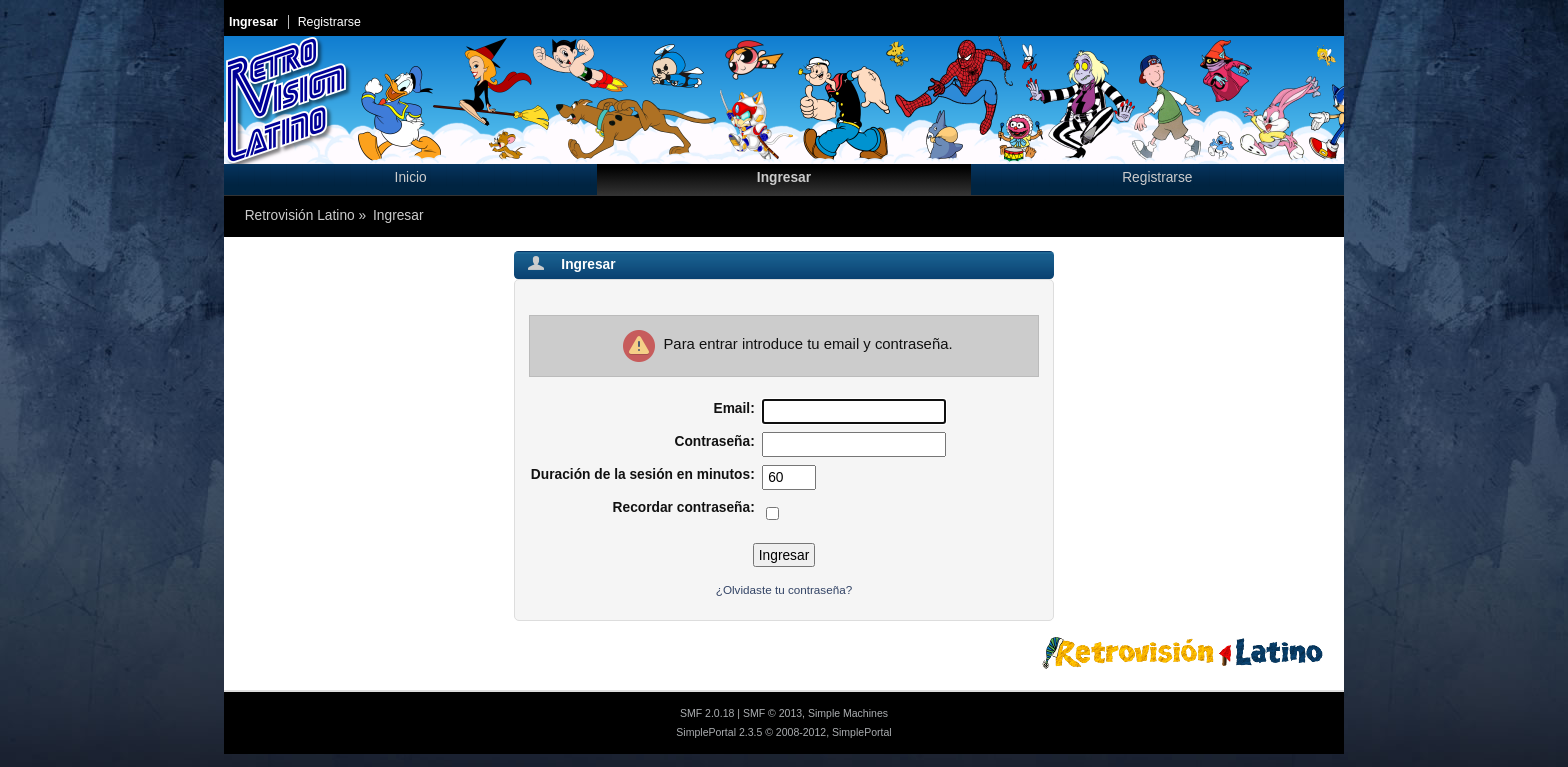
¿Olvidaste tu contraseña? (784, 589)
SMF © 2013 (772, 713)
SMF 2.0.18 (707, 713)
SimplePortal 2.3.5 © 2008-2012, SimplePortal (783, 732)
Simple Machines (848, 713)
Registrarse (329, 22)
